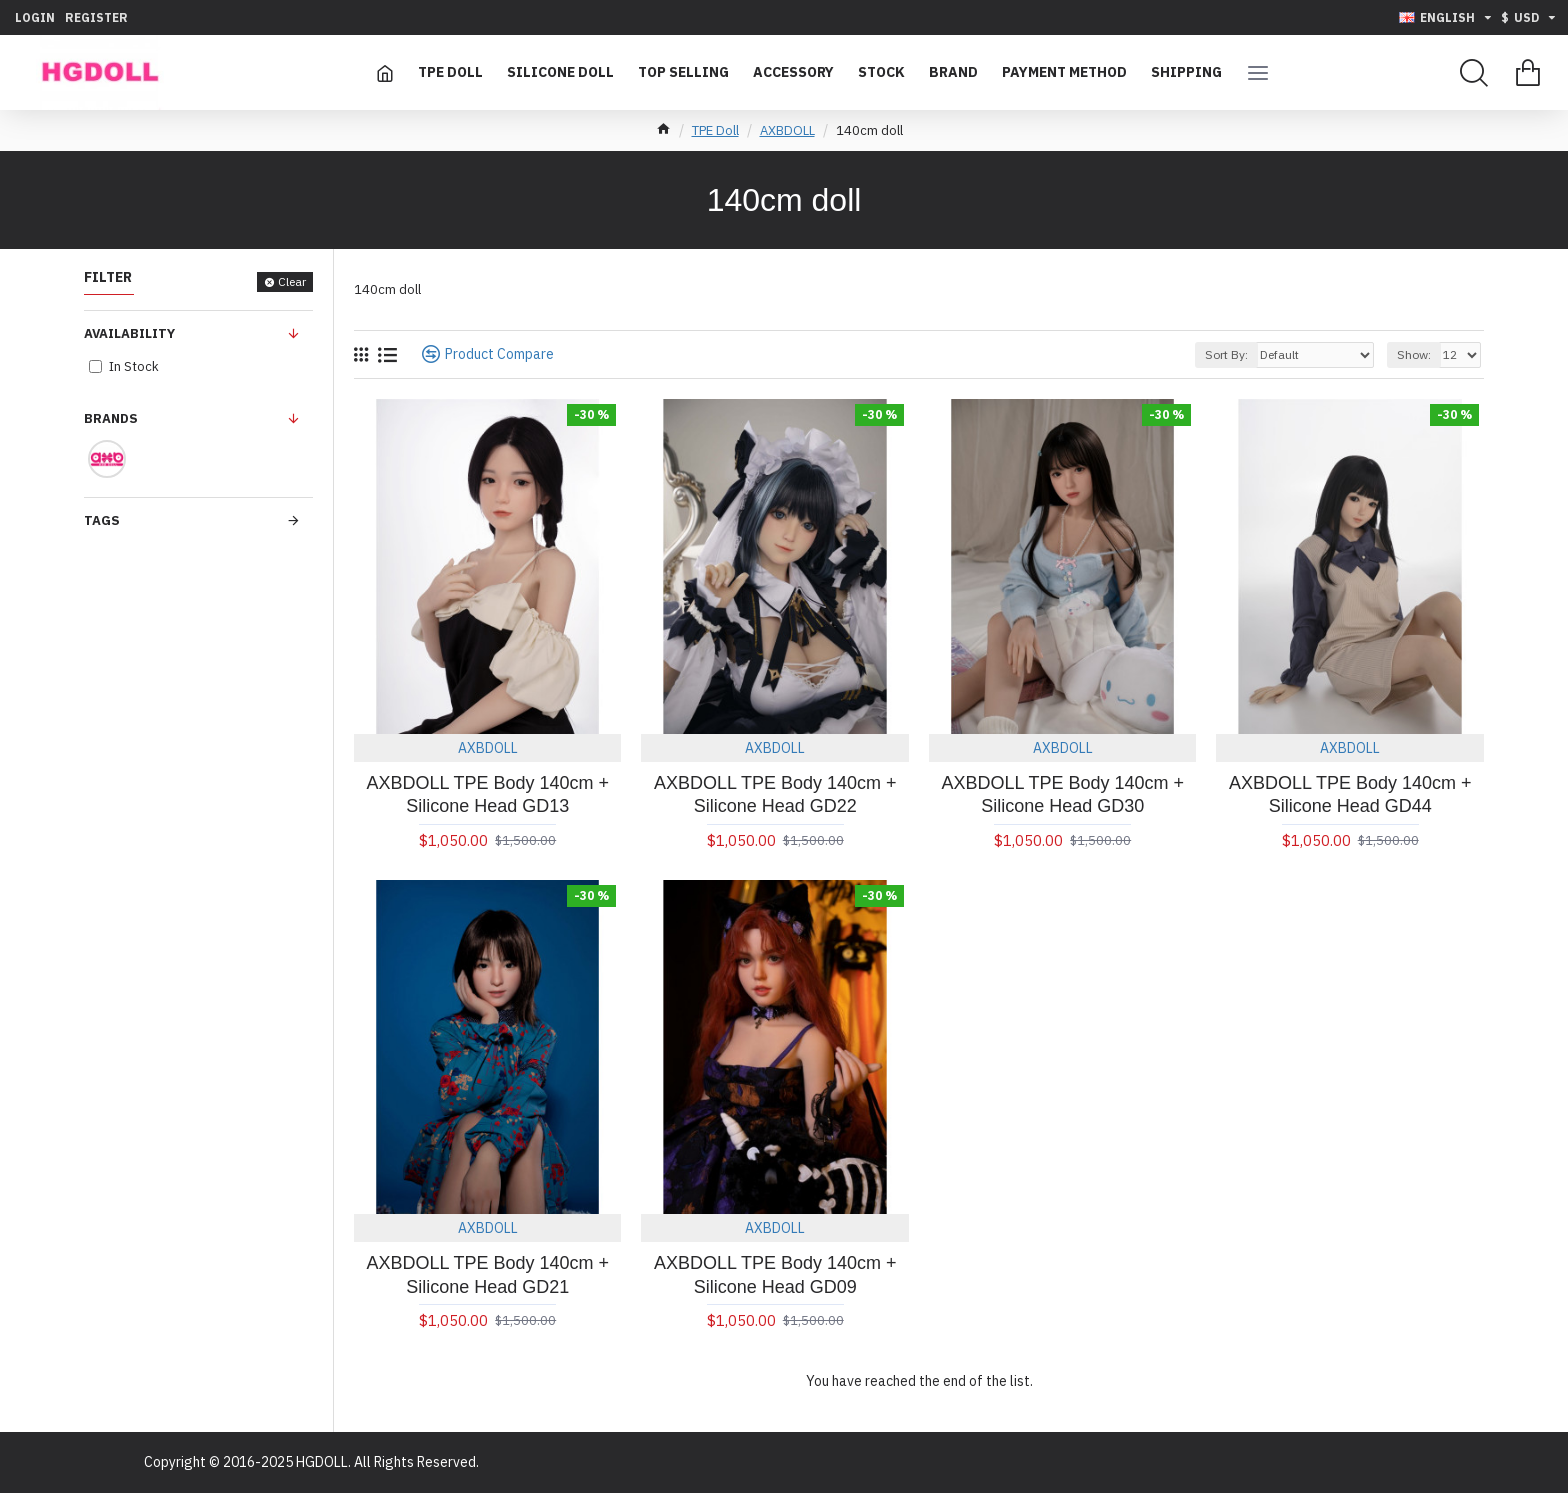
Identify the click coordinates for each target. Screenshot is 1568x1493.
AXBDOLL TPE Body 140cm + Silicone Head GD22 (775, 794)
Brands (111, 418)
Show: (1414, 354)
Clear (292, 281)
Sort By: (1226, 354)
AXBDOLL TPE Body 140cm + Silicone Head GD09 (775, 1274)
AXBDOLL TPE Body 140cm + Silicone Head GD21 (487, 1274)
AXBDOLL (787, 130)
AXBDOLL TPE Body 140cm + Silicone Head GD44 (1350, 794)
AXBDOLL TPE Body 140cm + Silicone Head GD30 (1062, 794)
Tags (102, 520)
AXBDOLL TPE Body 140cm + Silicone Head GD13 (487, 794)
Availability (129, 333)
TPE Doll (715, 130)
